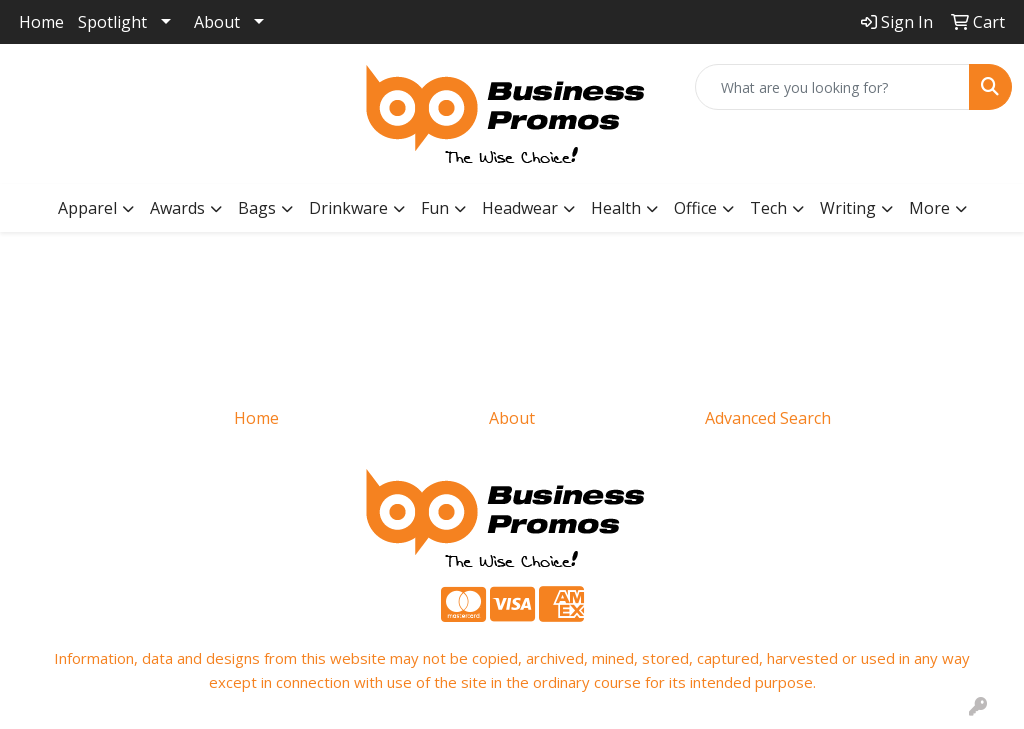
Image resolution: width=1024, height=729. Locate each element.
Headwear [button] (520, 208)
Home (41, 22)
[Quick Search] (832, 87)
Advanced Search (768, 418)
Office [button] (695, 208)
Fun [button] (435, 208)
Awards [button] (177, 208)
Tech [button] (768, 208)
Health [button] (616, 208)
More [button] (929, 208)
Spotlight (112, 22)
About (217, 22)
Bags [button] (257, 208)
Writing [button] (848, 208)
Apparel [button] (87, 208)
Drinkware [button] (348, 208)
